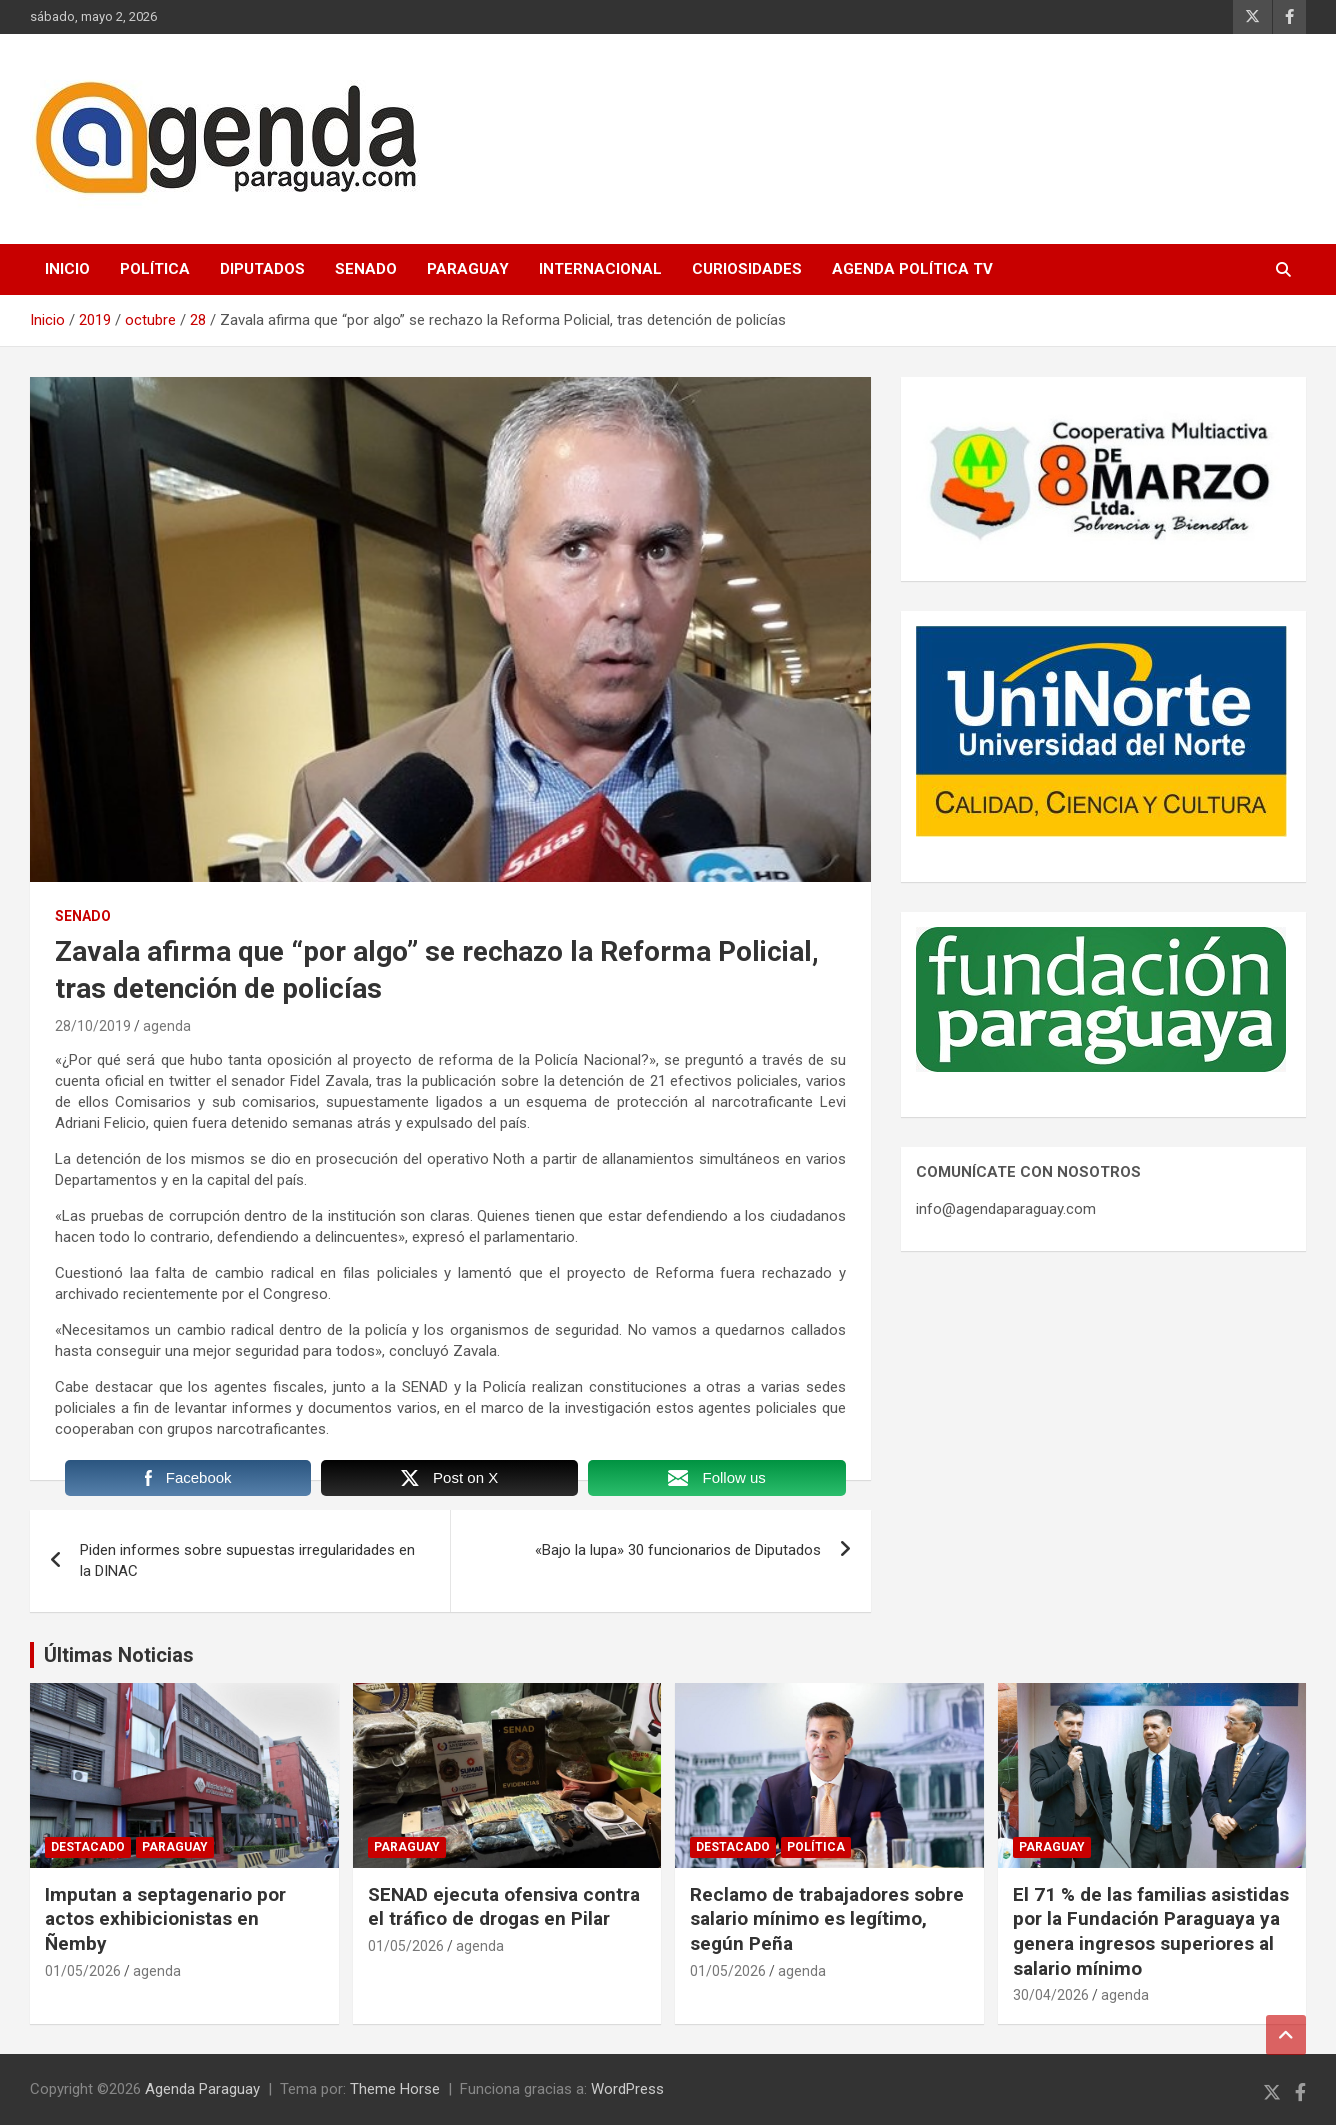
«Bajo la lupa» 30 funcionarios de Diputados (678, 1550)
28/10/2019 (93, 1026)
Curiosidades (747, 269)
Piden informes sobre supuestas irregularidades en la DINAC (247, 1560)
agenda (167, 1026)
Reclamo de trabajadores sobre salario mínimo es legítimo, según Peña (827, 1919)
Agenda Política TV (912, 269)
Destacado (88, 1847)
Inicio (67, 269)
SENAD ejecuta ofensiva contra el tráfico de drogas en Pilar (504, 1907)
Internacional (600, 269)
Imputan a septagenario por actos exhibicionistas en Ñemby (165, 1919)
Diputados (262, 269)
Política (155, 269)
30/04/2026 (1051, 1995)
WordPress (627, 2089)
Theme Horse (395, 2089)
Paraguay (468, 269)
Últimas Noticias (119, 1655)
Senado (366, 269)
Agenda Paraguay (202, 2089)
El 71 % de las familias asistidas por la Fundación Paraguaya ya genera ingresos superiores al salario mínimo (1151, 1931)
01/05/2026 (83, 1971)
